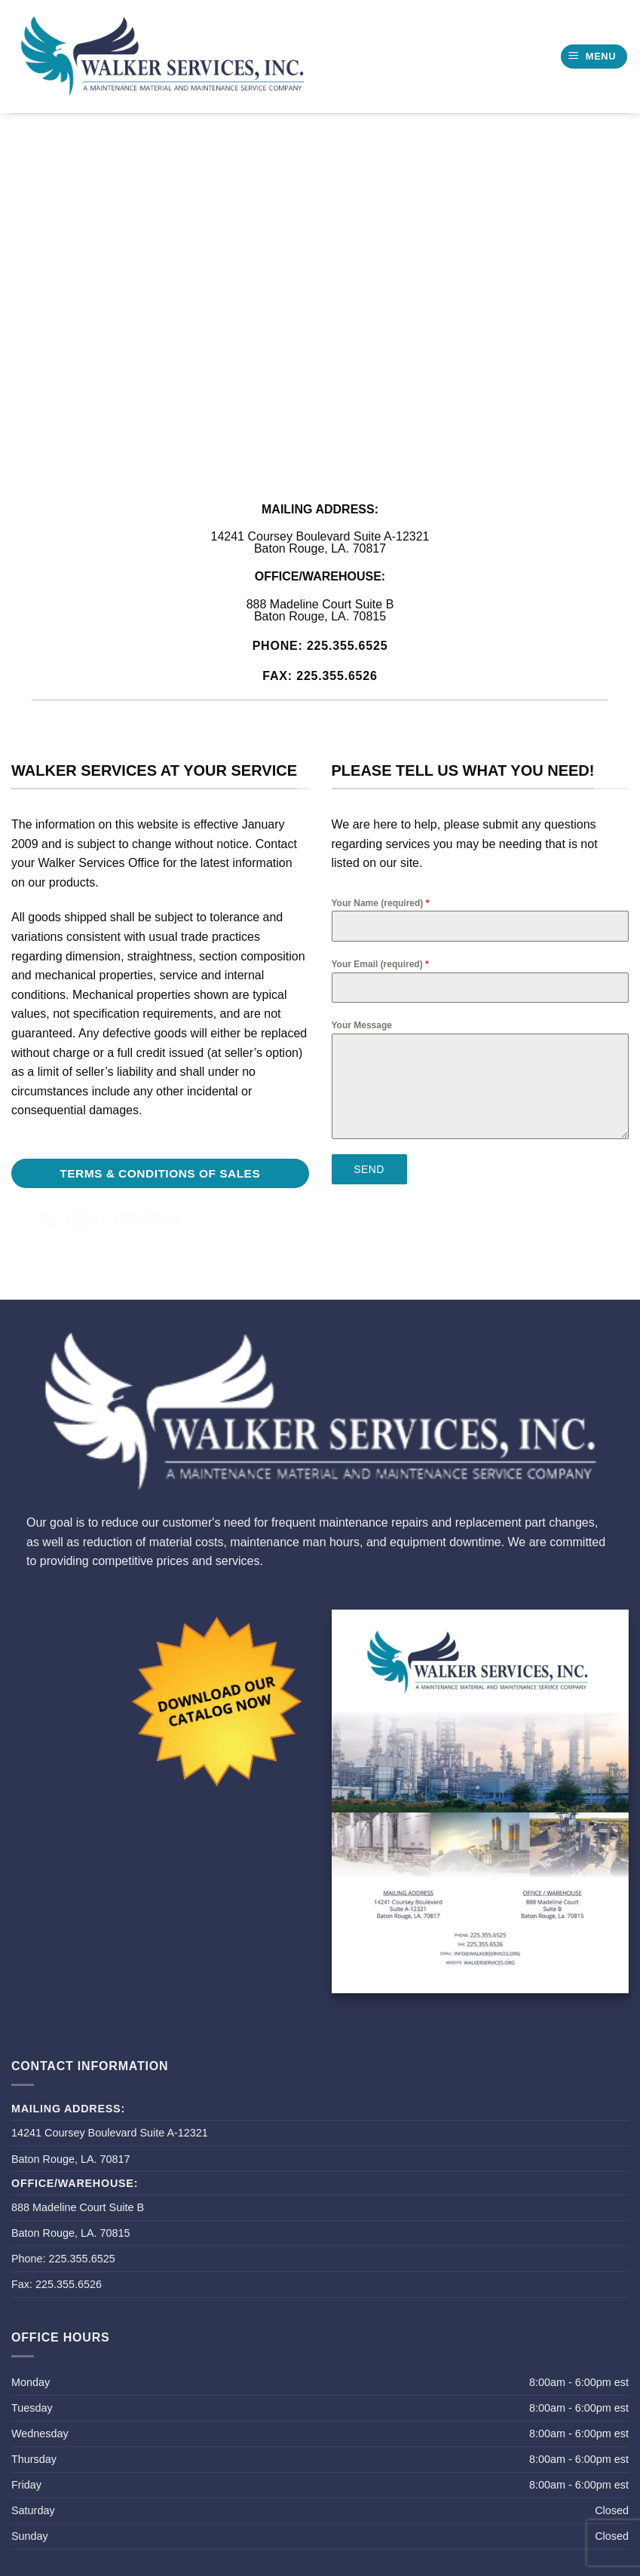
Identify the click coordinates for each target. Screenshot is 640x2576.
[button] (594, 56)
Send (369, 1169)
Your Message (362, 1025)
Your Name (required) (381, 903)
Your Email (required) (380, 964)
